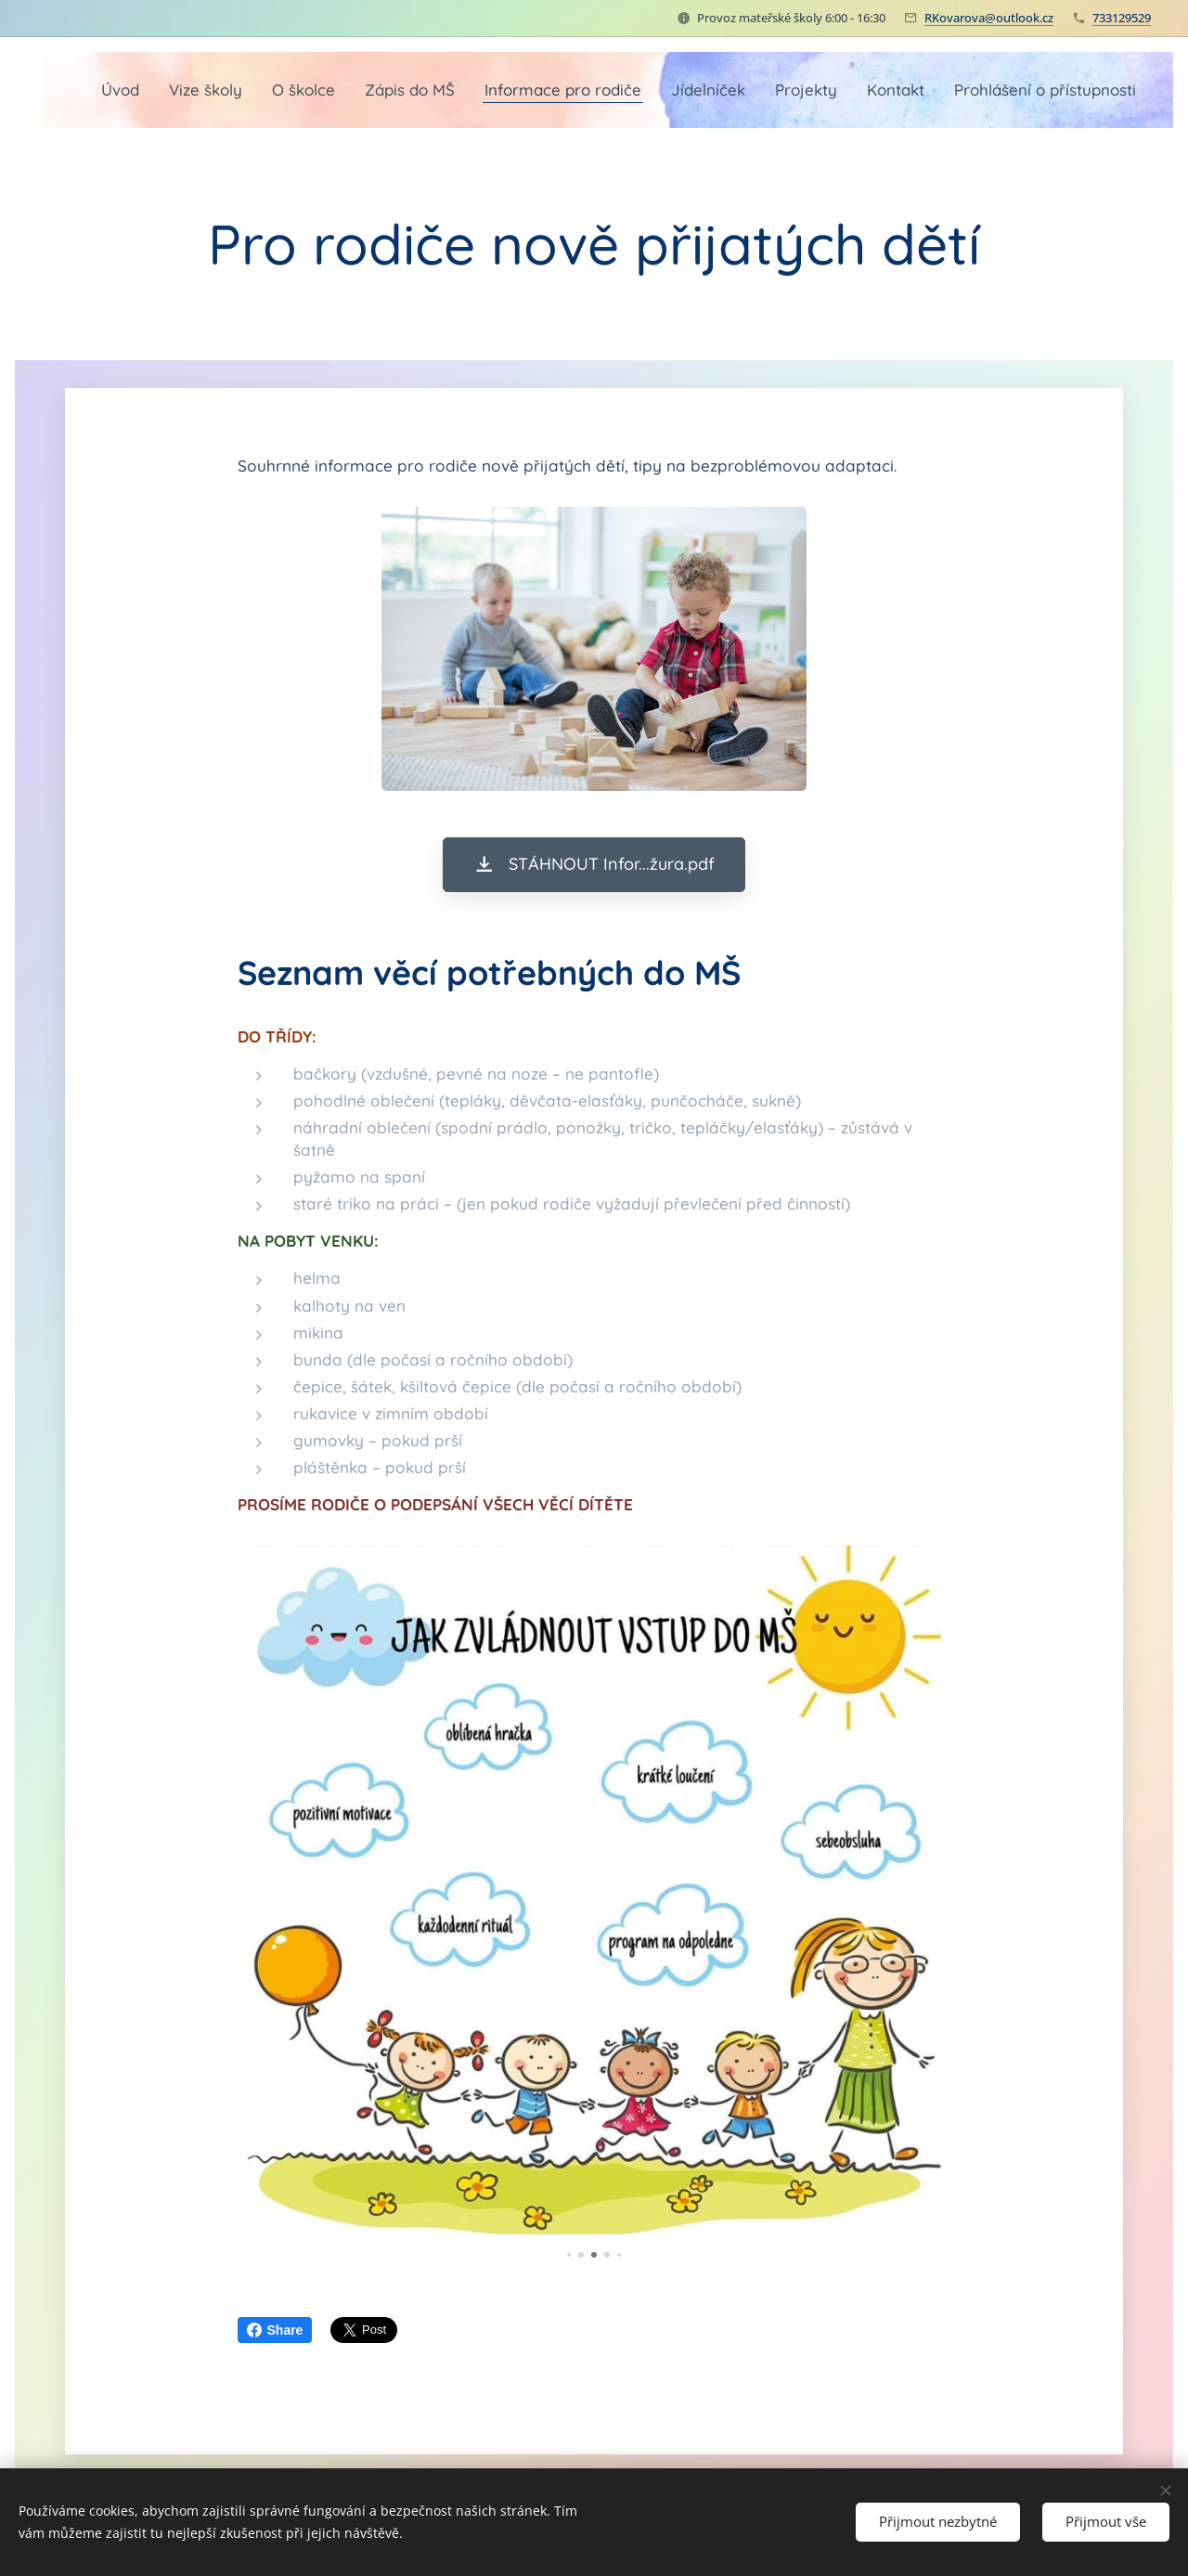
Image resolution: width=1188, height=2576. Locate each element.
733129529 (1121, 17)
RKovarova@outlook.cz (988, 17)
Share (275, 2330)
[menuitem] (235, 90)
